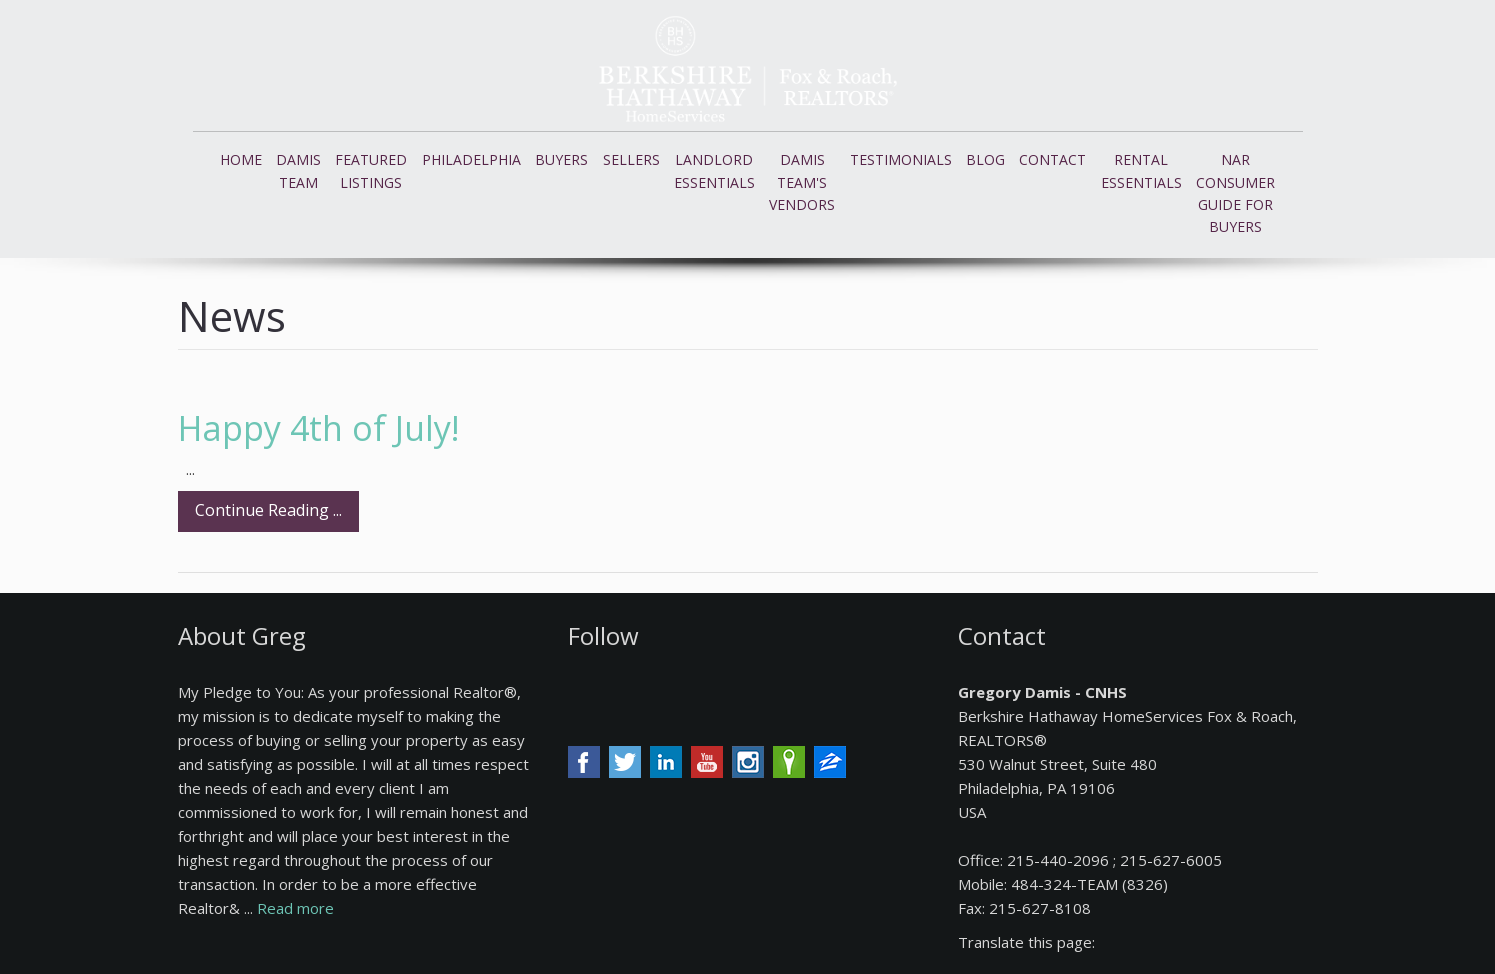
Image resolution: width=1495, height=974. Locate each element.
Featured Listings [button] (371, 170)
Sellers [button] (631, 159)
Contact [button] (1052, 159)
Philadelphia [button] (471, 159)
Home (241, 159)
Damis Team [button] (298, 170)
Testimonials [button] (901, 159)
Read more (295, 908)
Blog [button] (985, 159)
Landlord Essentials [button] (714, 170)
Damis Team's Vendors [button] (802, 182)
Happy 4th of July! (319, 428)
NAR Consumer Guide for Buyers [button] (1235, 193)
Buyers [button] (561, 159)
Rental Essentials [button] (1141, 170)
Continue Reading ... (268, 510)
